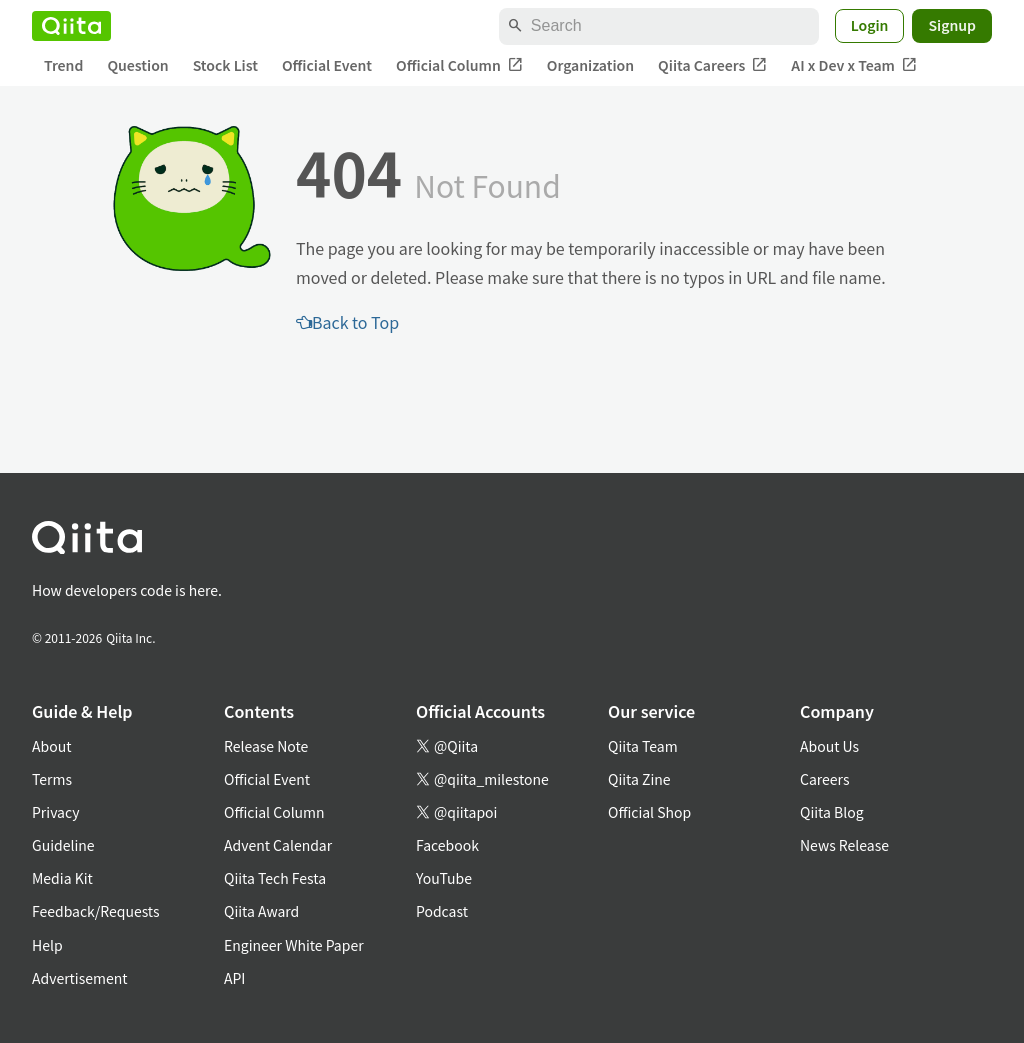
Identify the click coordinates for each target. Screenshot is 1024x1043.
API (234, 978)
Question (137, 65)
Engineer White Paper (294, 945)
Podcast (442, 911)
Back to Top (347, 322)
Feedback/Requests (96, 911)
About (51, 746)
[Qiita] (71, 26)
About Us (829, 746)
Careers (824, 779)
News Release (844, 845)
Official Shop (649, 812)
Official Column (459, 65)
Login (870, 25)
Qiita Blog (832, 812)
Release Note (266, 746)
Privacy (55, 812)
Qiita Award (261, 911)
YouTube (444, 878)
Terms (52, 779)
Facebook (447, 845)
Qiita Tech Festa (275, 878)
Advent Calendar (278, 845)
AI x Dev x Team (854, 65)
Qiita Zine (639, 779)
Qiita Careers (712, 65)
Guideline (63, 845)
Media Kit (62, 878)
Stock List (225, 65)
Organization (590, 65)
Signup (952, 25)
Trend (63, 65)
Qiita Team (643, 746)
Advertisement (80, 978)
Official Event (327, 65)
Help (47, 945)
